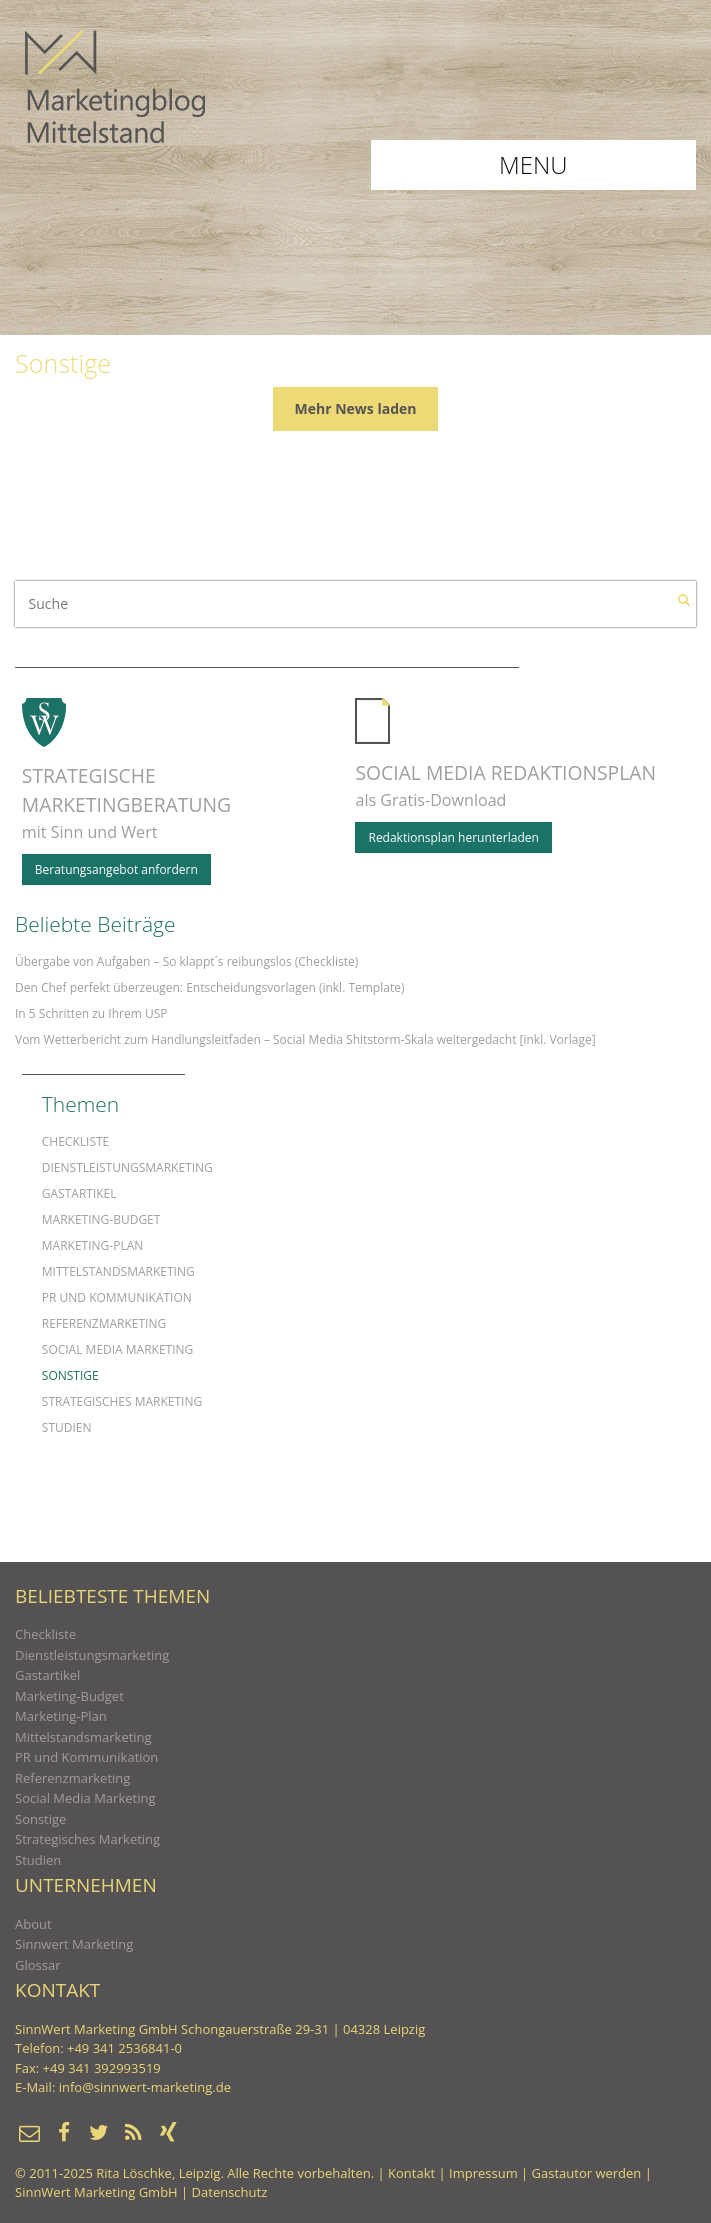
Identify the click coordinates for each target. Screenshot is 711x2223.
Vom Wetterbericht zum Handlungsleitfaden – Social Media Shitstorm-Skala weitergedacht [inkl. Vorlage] (305, 1039)
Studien (67, 1427)
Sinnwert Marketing (74, 1944)
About (33, 1924)
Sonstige (70, 1375)
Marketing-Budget (101, 1219)
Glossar (37, 1965)
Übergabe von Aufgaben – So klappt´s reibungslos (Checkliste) (186, 961)
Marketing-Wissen (115, 86)
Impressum (483, 2173)
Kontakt (411, 2173)
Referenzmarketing (104, 1323)
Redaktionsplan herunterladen (453, 837)
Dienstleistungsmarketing (127, 1167)
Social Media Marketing (118, 1349)
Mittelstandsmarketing (118, 1271)
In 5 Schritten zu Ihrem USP (91, 1013)
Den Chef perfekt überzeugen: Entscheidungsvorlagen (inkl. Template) (209, 987)
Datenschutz (230, 2192)
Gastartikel (79, 1193)
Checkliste (75, 1141)
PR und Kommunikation (117, 1297)
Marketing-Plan (93, 1245)
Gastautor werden (587, 2173)
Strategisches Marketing (122, 1401)
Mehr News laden (356, 408)
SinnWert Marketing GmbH (96, 2192)
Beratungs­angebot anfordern (116, 869)
